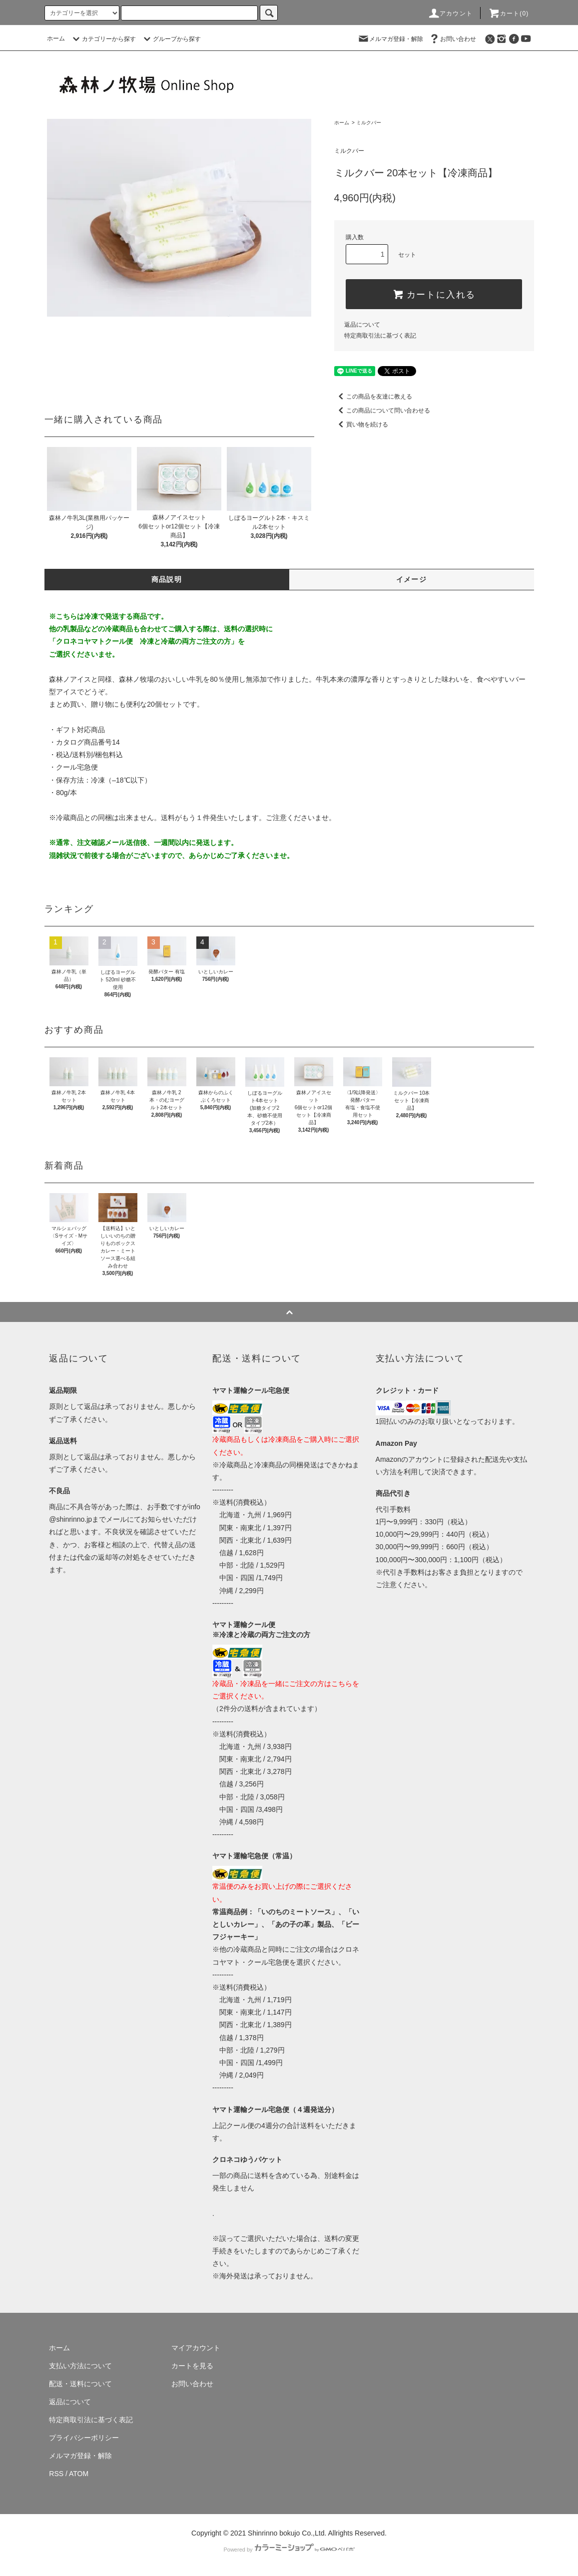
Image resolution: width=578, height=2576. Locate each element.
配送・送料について (80, 2384)
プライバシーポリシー (84, 2438)
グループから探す (171, 38)
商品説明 (166, 579)
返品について (362, 324)
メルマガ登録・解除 (390, 38)
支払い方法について (80, 2366)
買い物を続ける (361, 424)
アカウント (450, 13)
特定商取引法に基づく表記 (380, 335)
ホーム (56, 38)
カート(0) (508, 13)
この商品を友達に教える (373, 396)
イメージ (411, 579)
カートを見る (192, 2366)
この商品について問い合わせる (382, 410)
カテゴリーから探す (103, 38)
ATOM (78, 2474)
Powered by (288, 2550)
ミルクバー (368, 122)
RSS (56, 2474)
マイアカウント (195, 2348)
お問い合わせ (452, 38)
